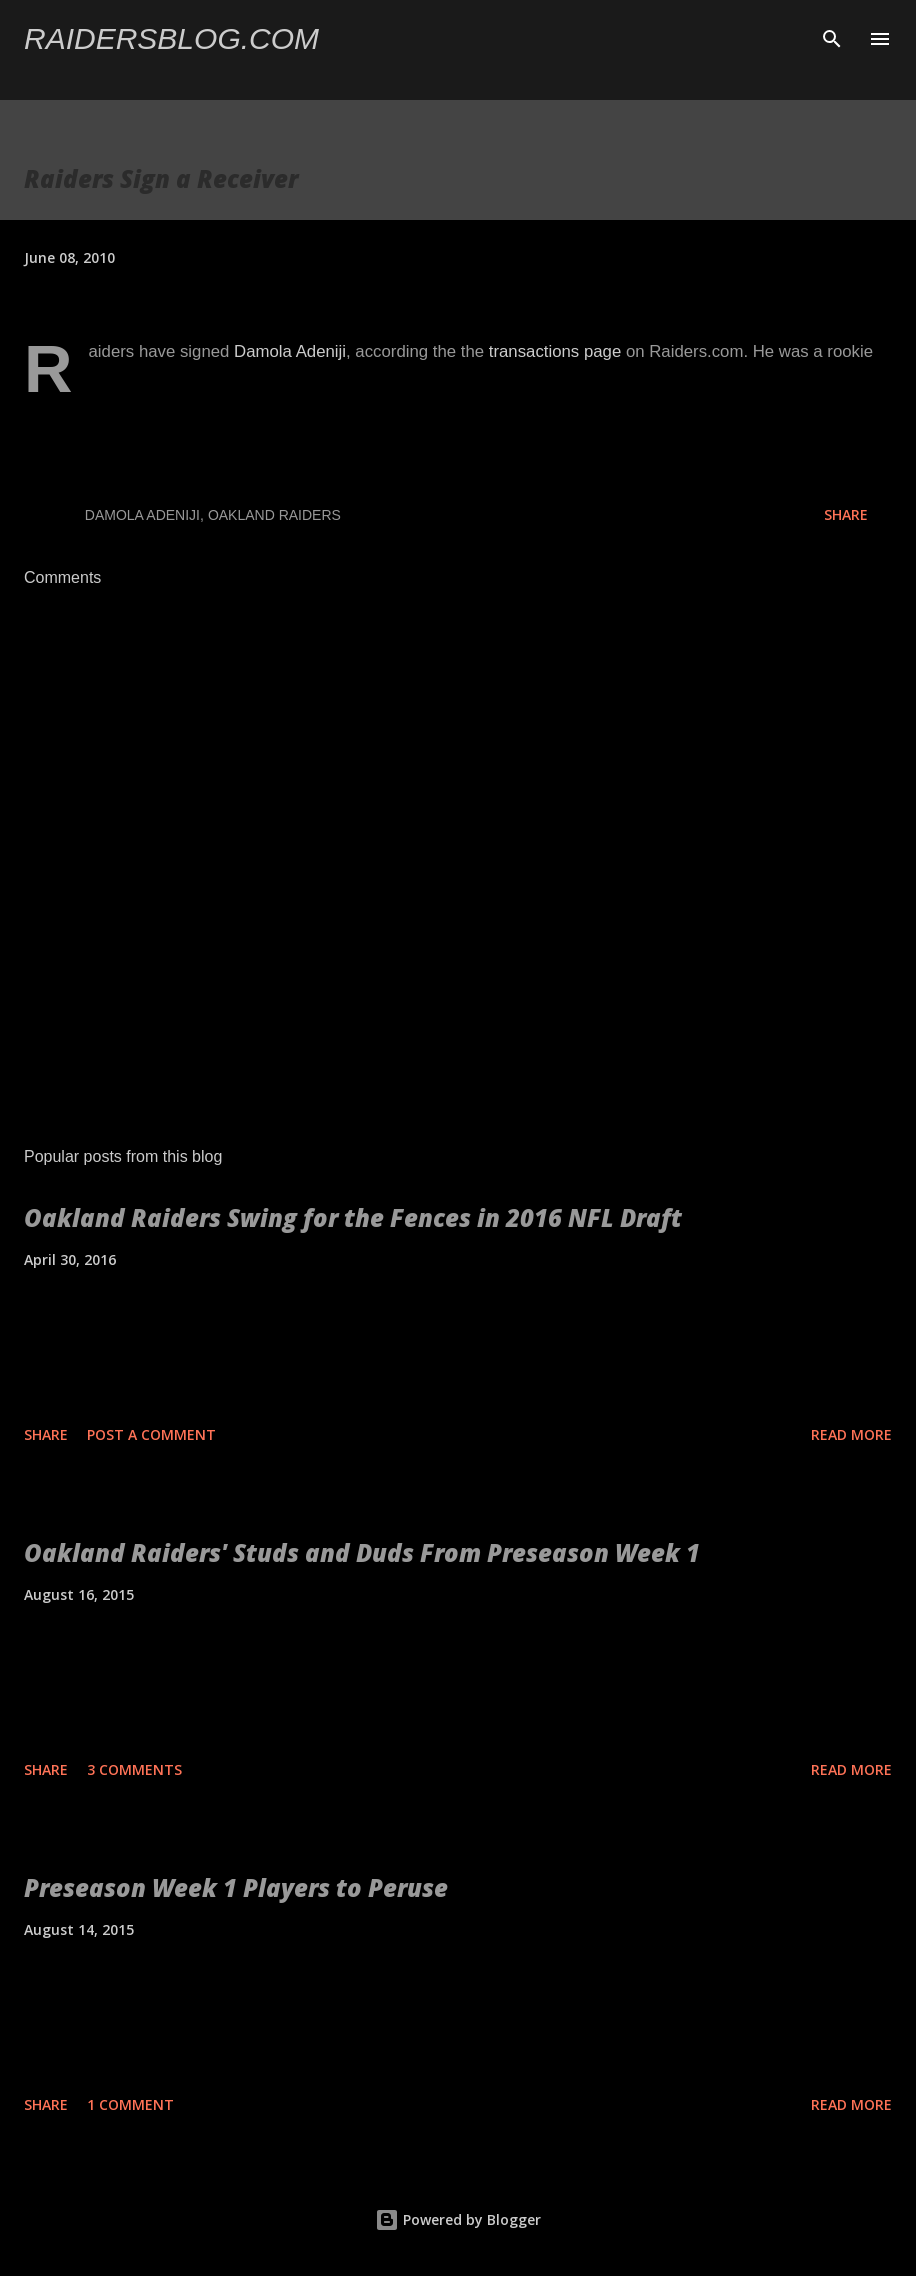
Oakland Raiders (274, 515)
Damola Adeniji (290, 351)
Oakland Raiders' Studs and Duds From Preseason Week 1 (362, 1552)
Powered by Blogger (458, 2219)
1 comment (130, 2104)
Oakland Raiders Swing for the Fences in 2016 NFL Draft (353, 1217)
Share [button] (846, 514)
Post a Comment (151, 1434)
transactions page (555, 351)
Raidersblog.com (171, 38)
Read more (851, 1434)
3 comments (134, 1769)
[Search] (832, 36)
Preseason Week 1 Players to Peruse (236, 1887)
